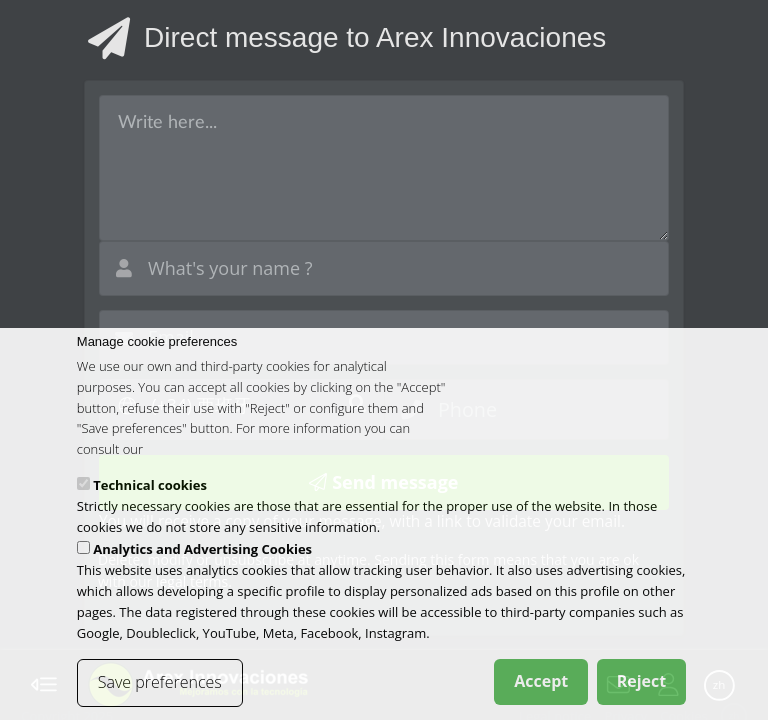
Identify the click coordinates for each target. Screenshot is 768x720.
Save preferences (160, 693)
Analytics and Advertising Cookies (202, 560)
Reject (642, 692)
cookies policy (186, 460)
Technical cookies (150, 496)
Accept (541, 692)
